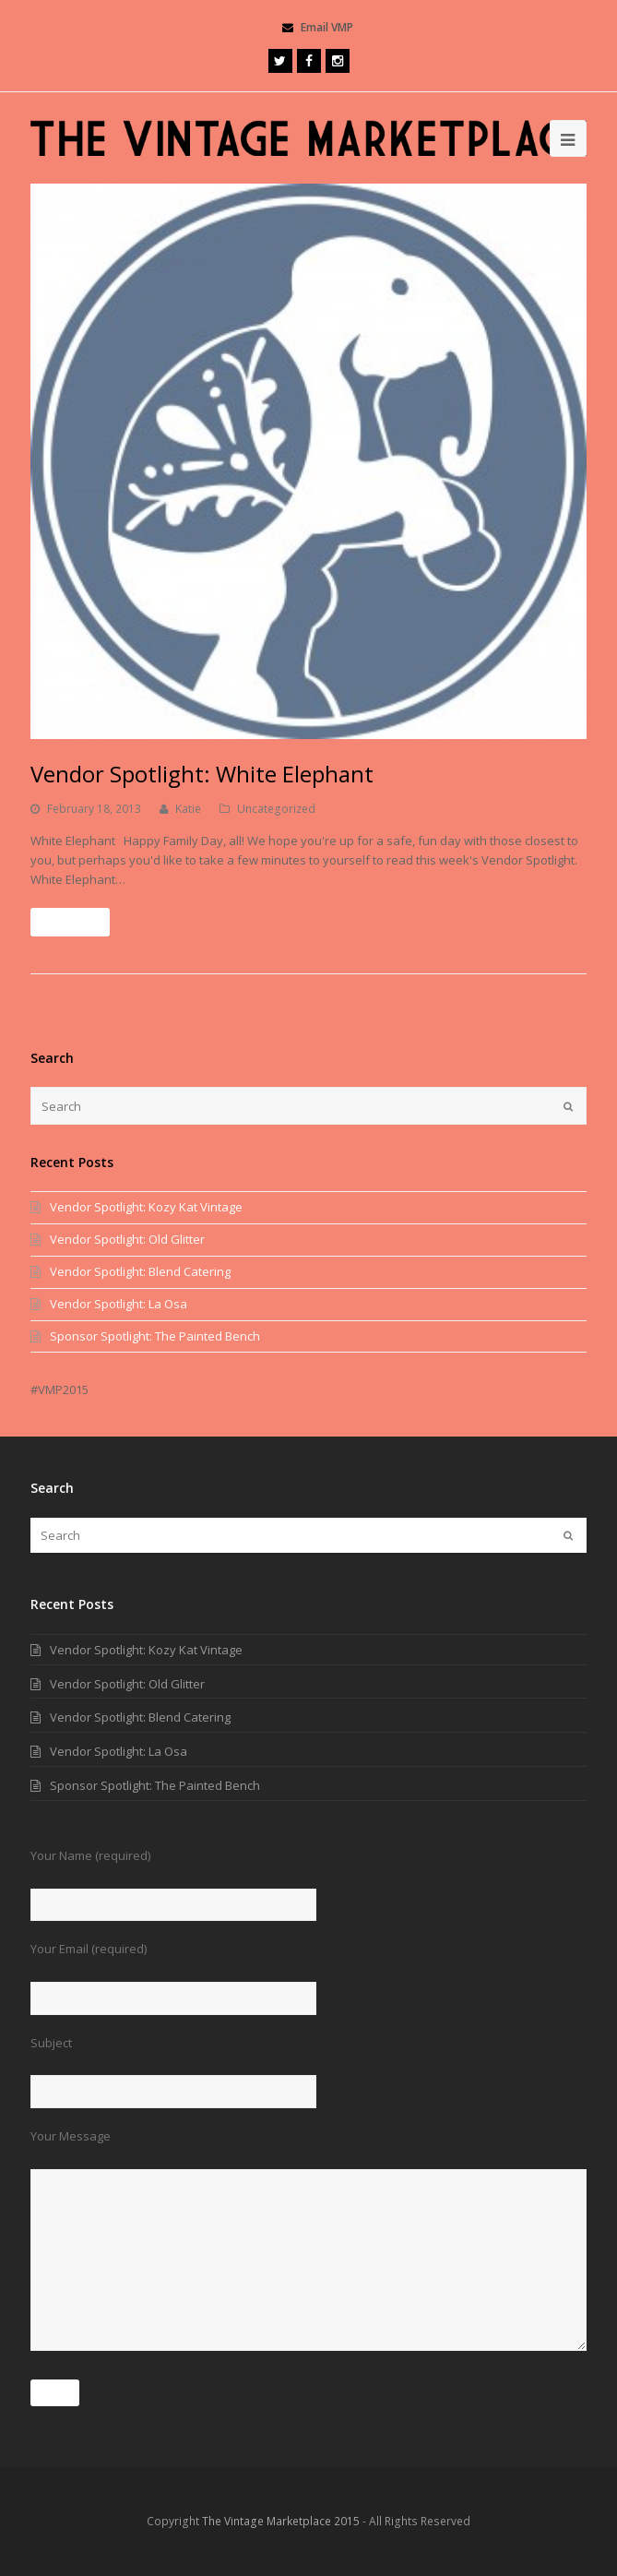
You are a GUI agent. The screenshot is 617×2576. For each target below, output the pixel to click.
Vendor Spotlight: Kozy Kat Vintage (146, 1207)
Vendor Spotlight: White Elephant (202, 773)
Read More (70, 922)
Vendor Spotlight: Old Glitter (127, 1239)
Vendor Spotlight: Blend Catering (140, 1271)
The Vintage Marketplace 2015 (281, 2521)
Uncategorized (276, 809)
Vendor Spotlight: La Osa (118, 1303)
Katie (188, 809)
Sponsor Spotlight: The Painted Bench (155, 1336)
